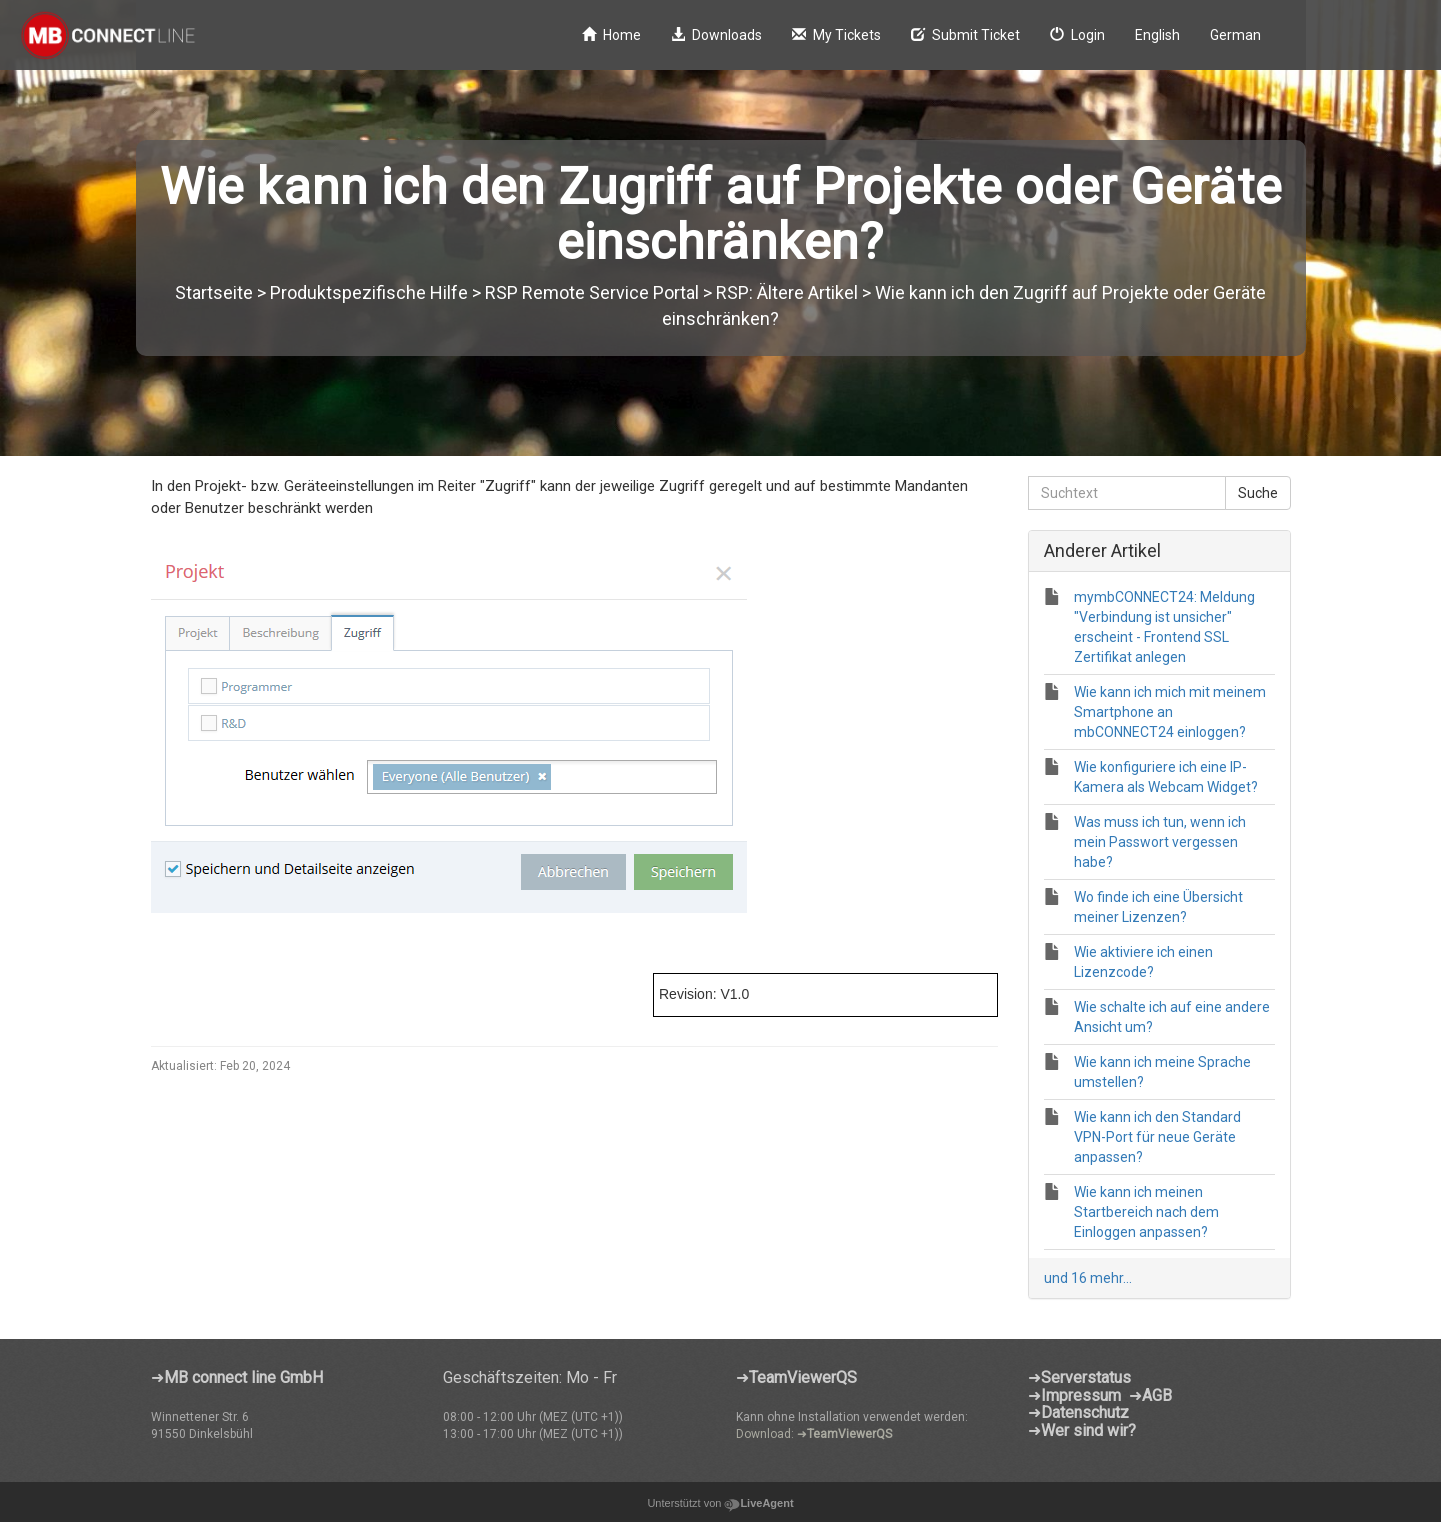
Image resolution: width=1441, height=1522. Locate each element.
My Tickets (836, 35)
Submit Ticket (965, 35)
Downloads (716, 35)
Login (1077, 35)
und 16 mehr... (1088, 1278)
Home (611, 35)
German (1235, 35)
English (1157, 35)
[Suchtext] (1127, 493)
